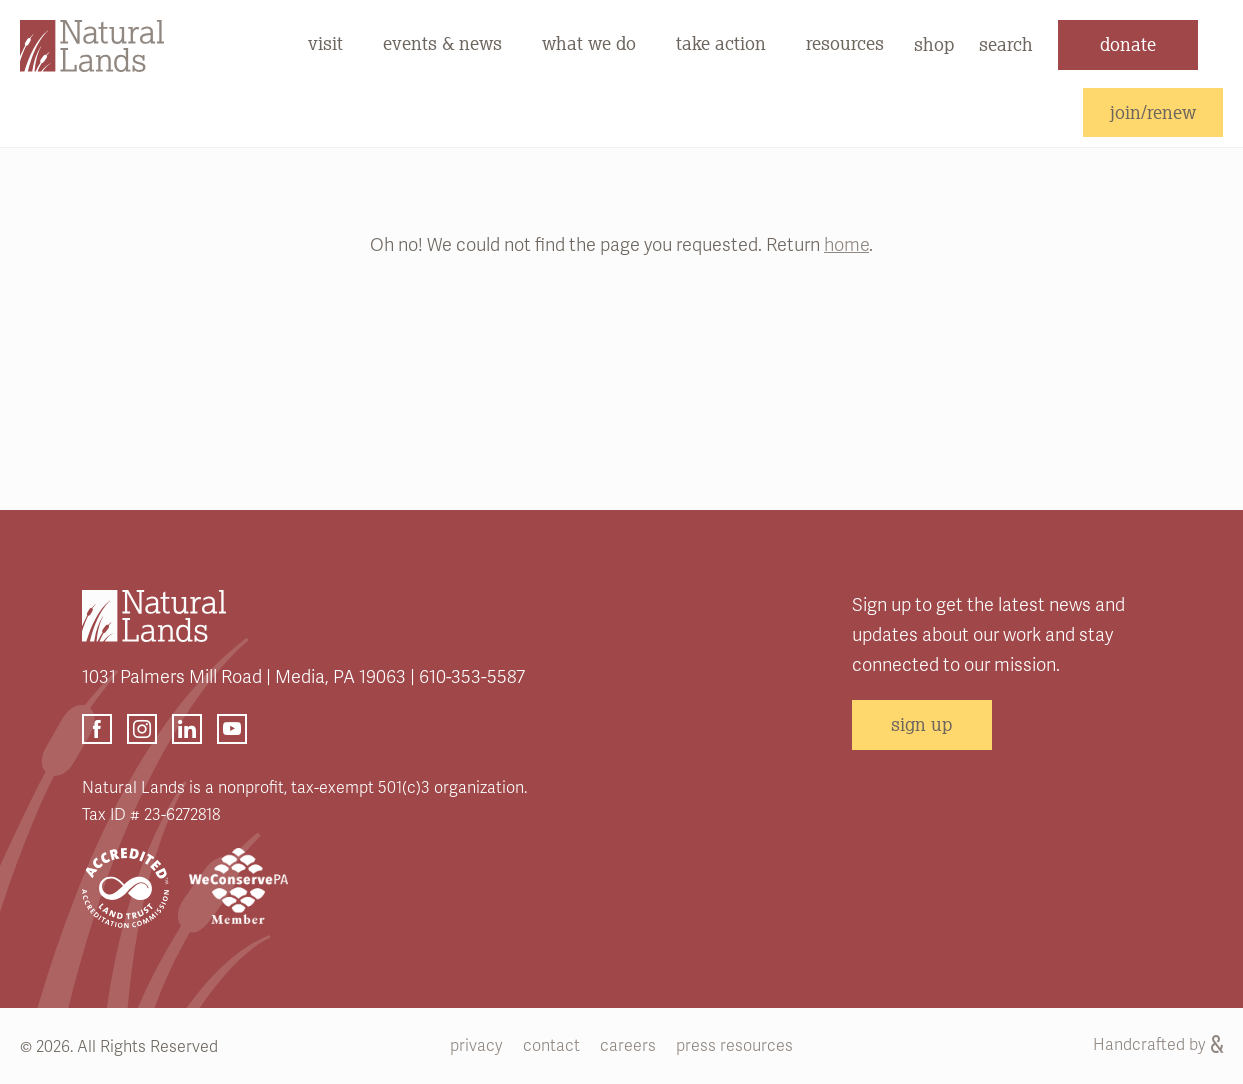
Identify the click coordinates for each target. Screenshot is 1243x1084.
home (846, 245)
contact (551, 1046)
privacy (476, 1046)
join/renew (1153, 112)
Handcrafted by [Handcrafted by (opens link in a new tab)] (1158, 1045)
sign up (921, 724)
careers (628, 1046)
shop (934, 44)
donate (1128, 44)
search (1006, 44)
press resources (734, 1046)
